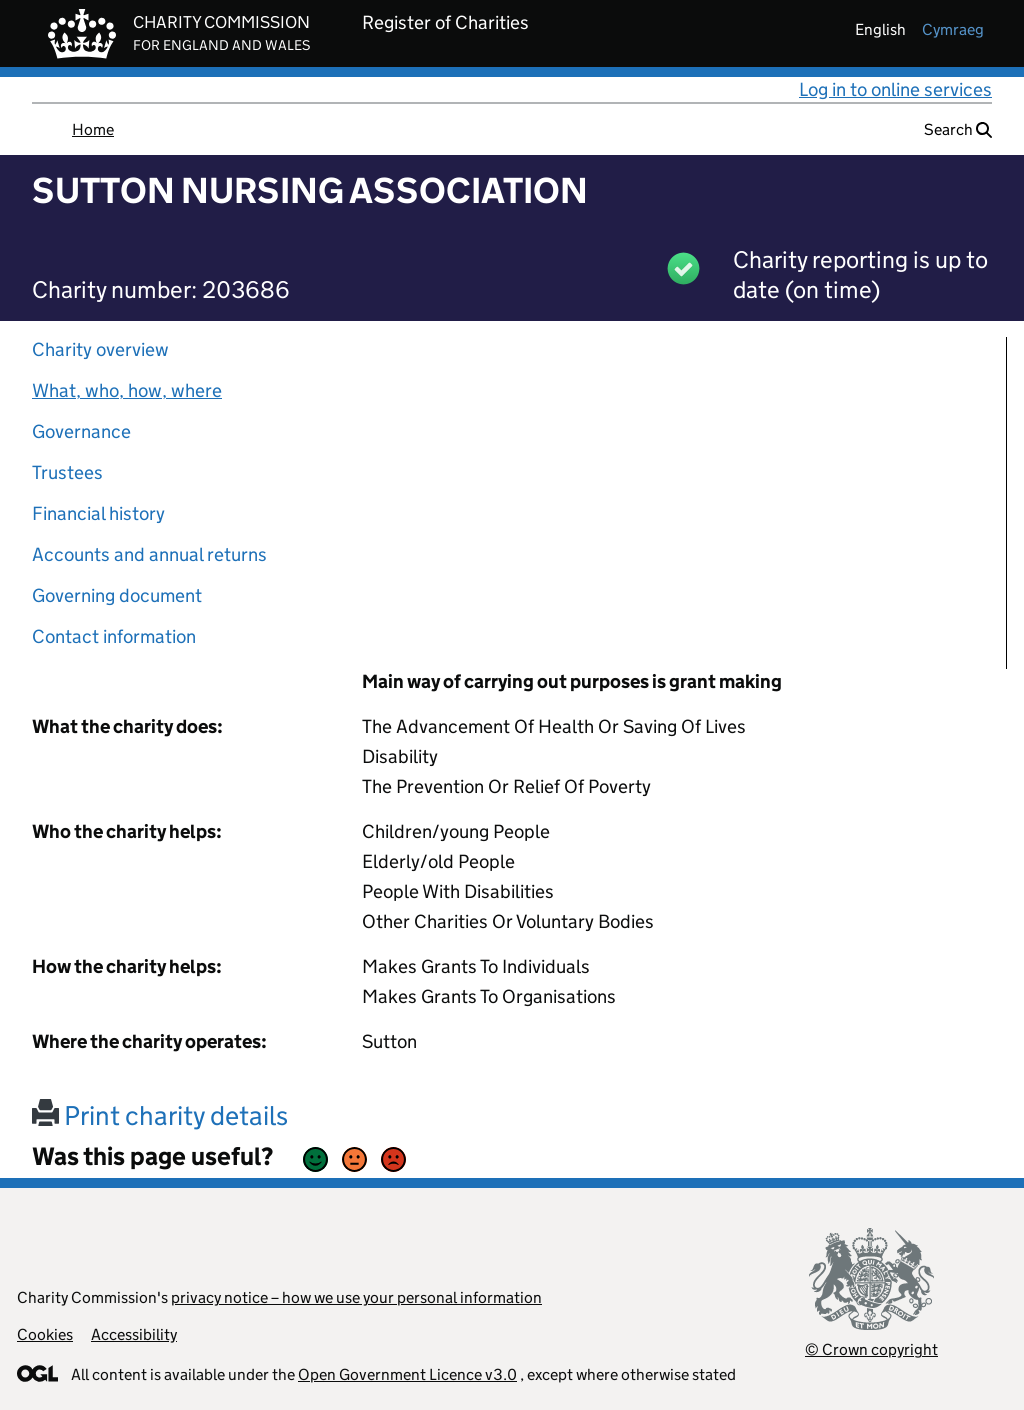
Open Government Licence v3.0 (407, 1374)
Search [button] (958, 129)
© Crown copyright (871, 1349)
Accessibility (134, 1334)
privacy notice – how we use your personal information (356, 1297)
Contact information (114, 636)
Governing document (117, 595)
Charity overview (100, 349)
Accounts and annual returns (149, 554)
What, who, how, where (127, 390)
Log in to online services (895, 89)
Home (93, 129)
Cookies (45, 1334)
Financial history (98, 513)
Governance (81, 431)
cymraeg (953, 29)
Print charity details (160, 1115)
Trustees (67, 472)
